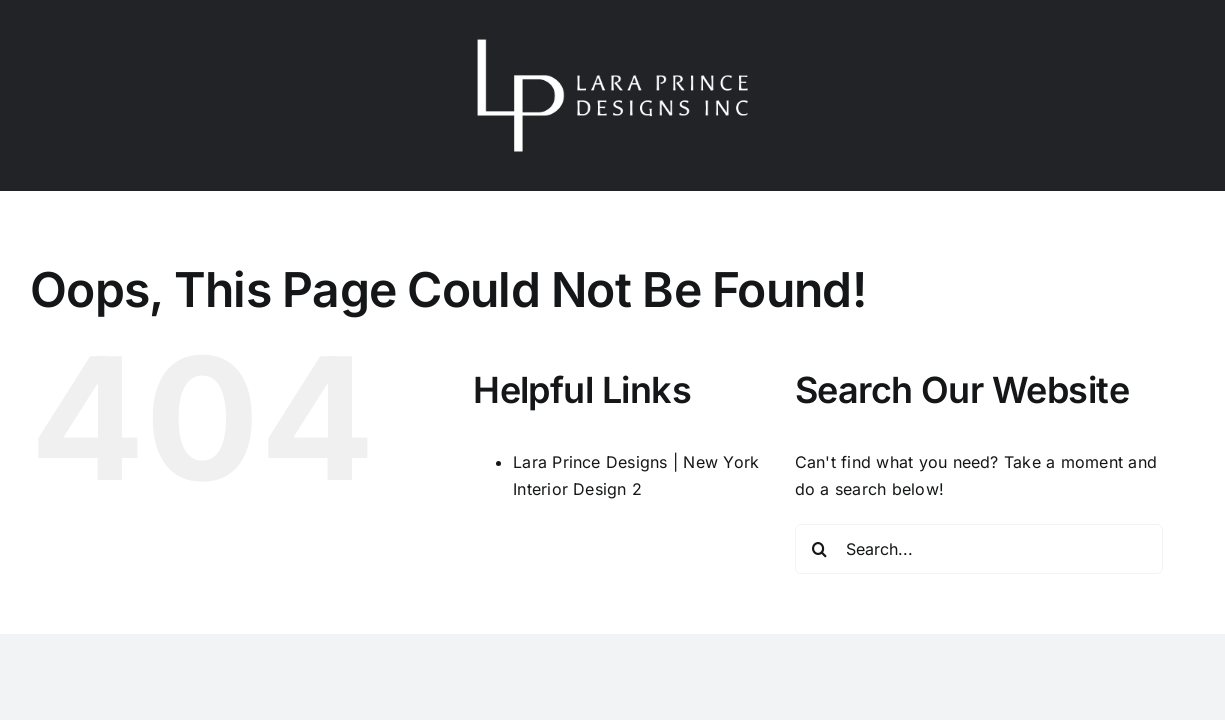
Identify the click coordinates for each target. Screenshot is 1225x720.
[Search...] (979, 549)
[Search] (820, 549)
